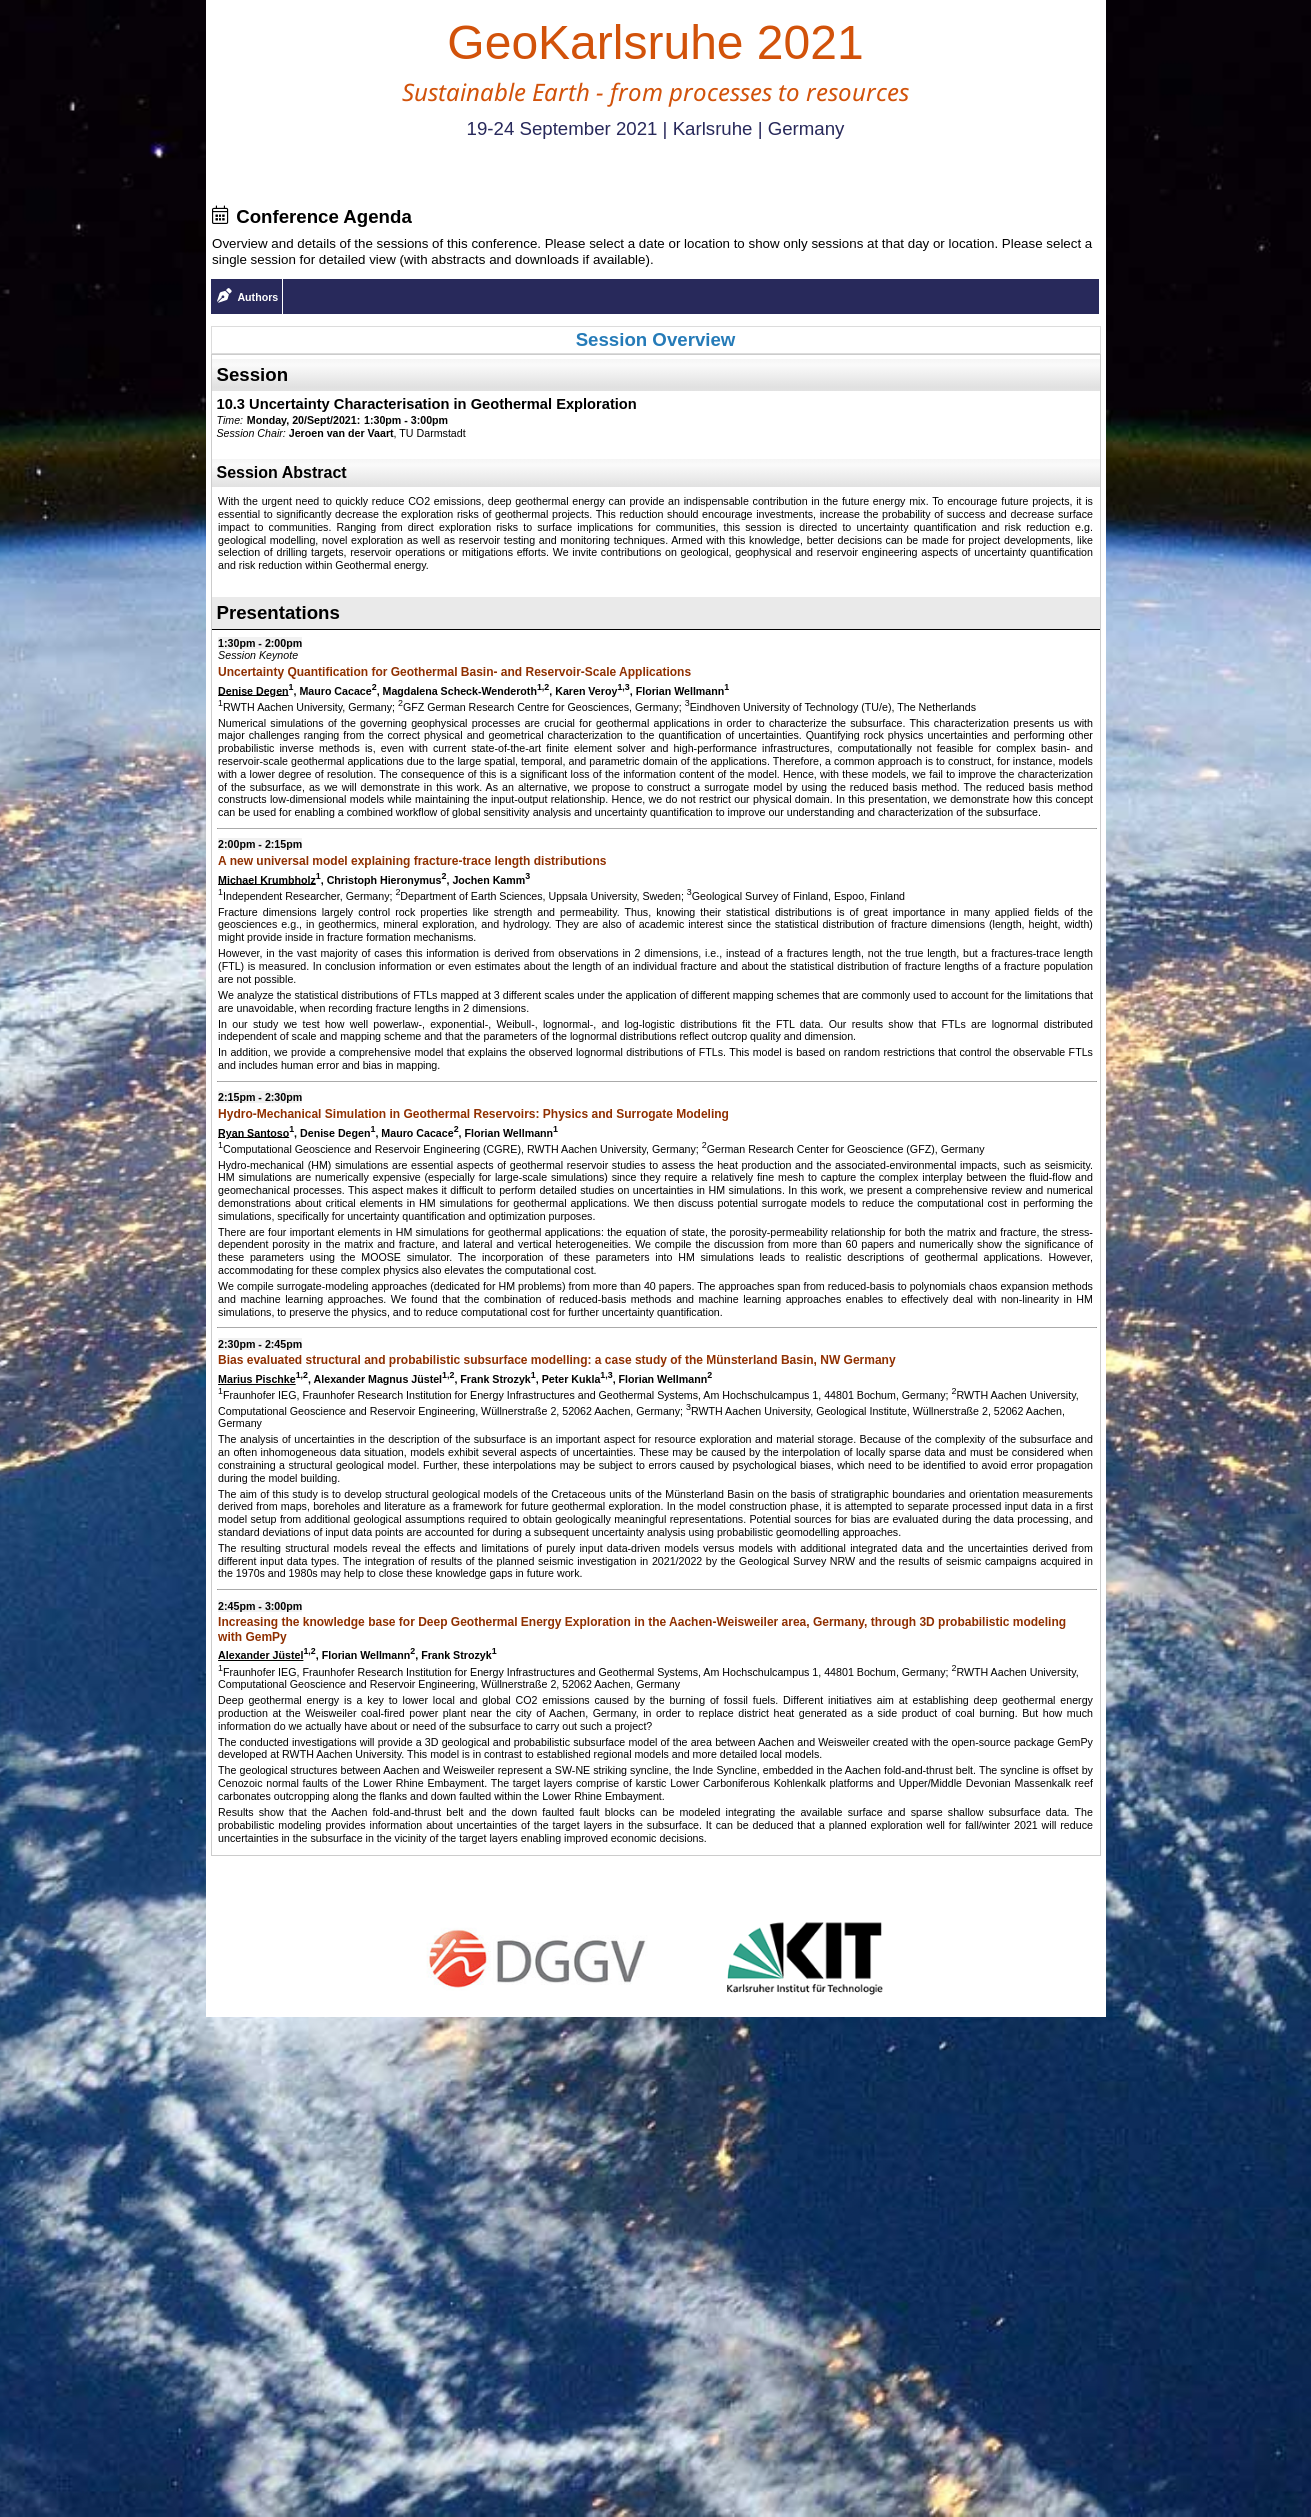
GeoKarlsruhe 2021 (655, 42)
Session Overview (656, 339)
